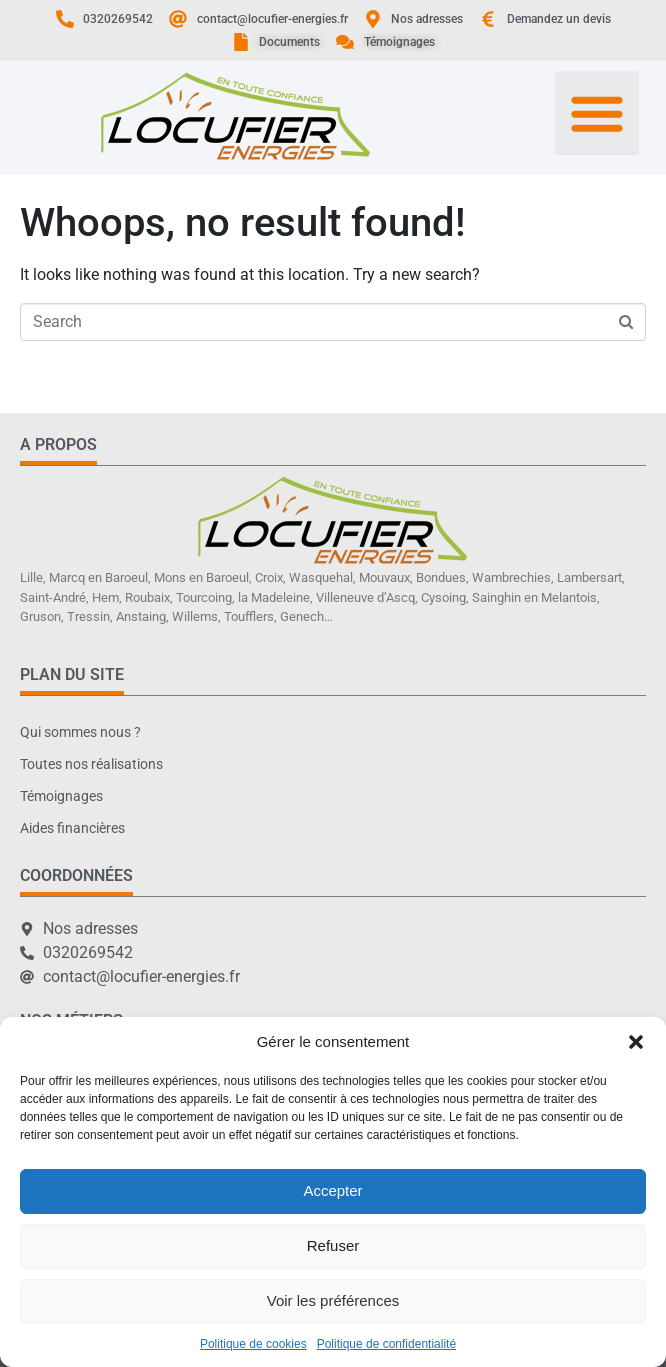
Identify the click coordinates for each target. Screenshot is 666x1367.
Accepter (332, 1190)
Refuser (333, 1245)
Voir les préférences (333, 1300)
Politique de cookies (253, 1344)
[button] (636, 1042)
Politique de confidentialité (386, 1344)
